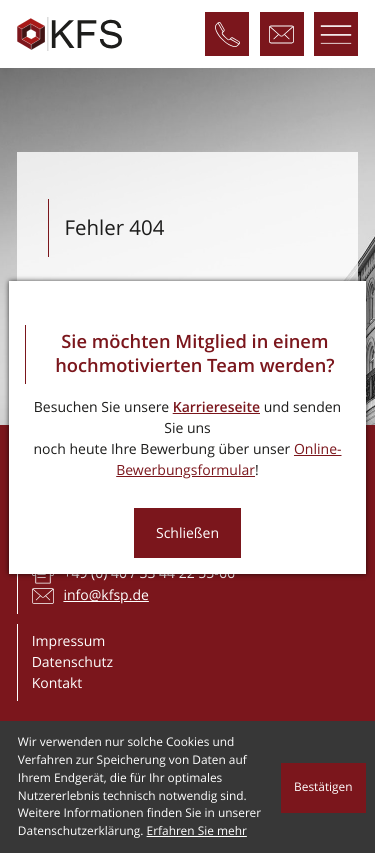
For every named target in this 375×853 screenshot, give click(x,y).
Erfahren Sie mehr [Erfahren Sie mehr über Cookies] (197, 831)
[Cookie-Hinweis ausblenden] (324, 788)
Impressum (69, 641)
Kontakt (57, 683)
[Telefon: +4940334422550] (227, 34)
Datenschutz (72, 662)
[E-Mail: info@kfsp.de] (282, 34)
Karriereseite (216, 407)
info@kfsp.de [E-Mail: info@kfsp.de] (105, 595)
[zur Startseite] (69, 34)
